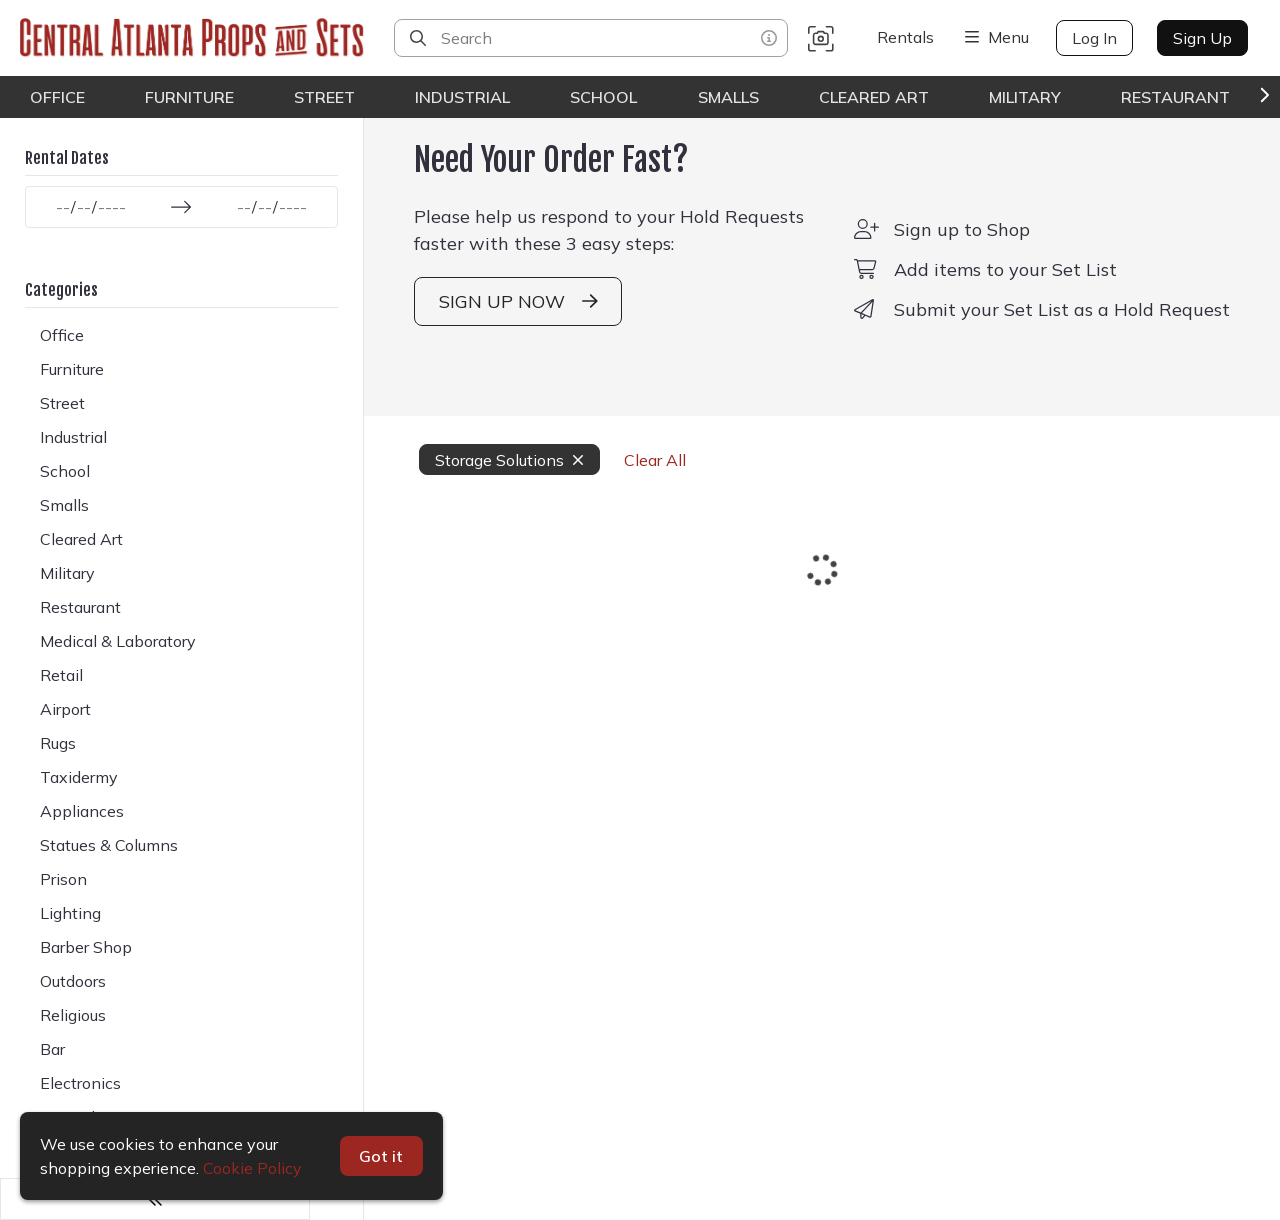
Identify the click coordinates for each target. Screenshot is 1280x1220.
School (603, 97)
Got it (382, 1156)
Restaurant (1175, 97)
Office (57, 97)
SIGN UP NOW (474, 331)
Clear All (601, 490)
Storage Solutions (455, 490)
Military (1025, 97)
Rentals (905, 37)
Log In (1094, 38)
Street (324, 97)
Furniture (189, 97)
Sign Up (1202, 38)
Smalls (728, 97)
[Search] (418, 38)
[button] (821, 38)
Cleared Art (874, 97)
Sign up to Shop (952, 259)
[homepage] (197, 38)
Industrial (462, 97)
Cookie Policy (252, 1168)
